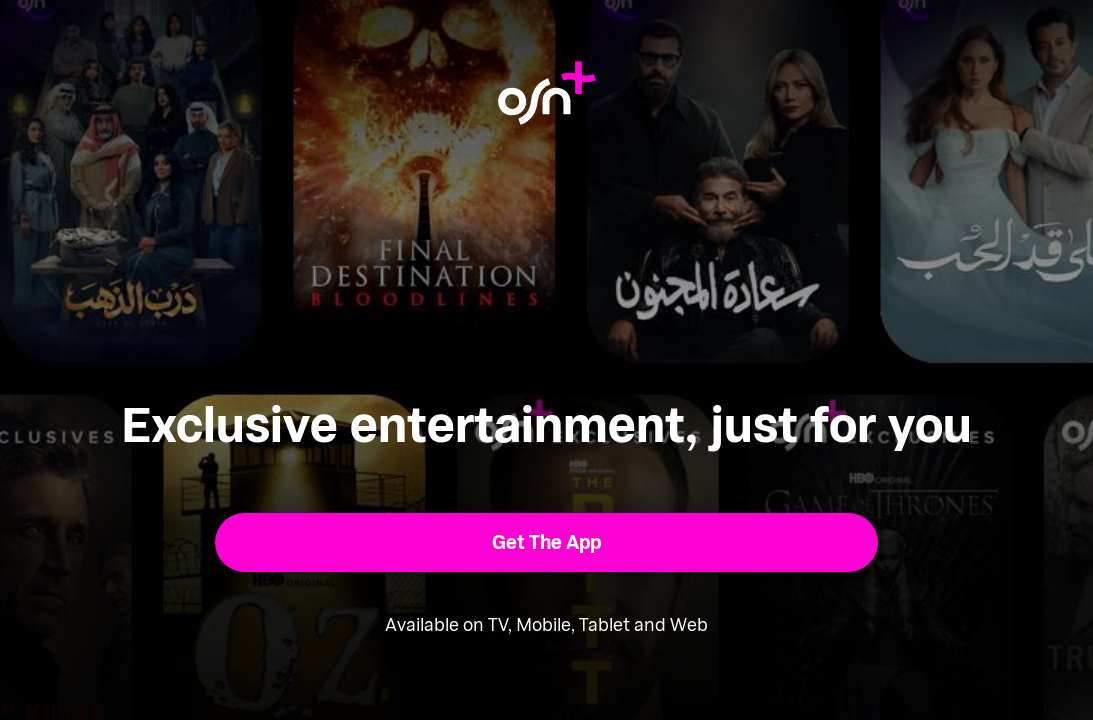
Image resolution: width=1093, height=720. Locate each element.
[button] (546, 542)
